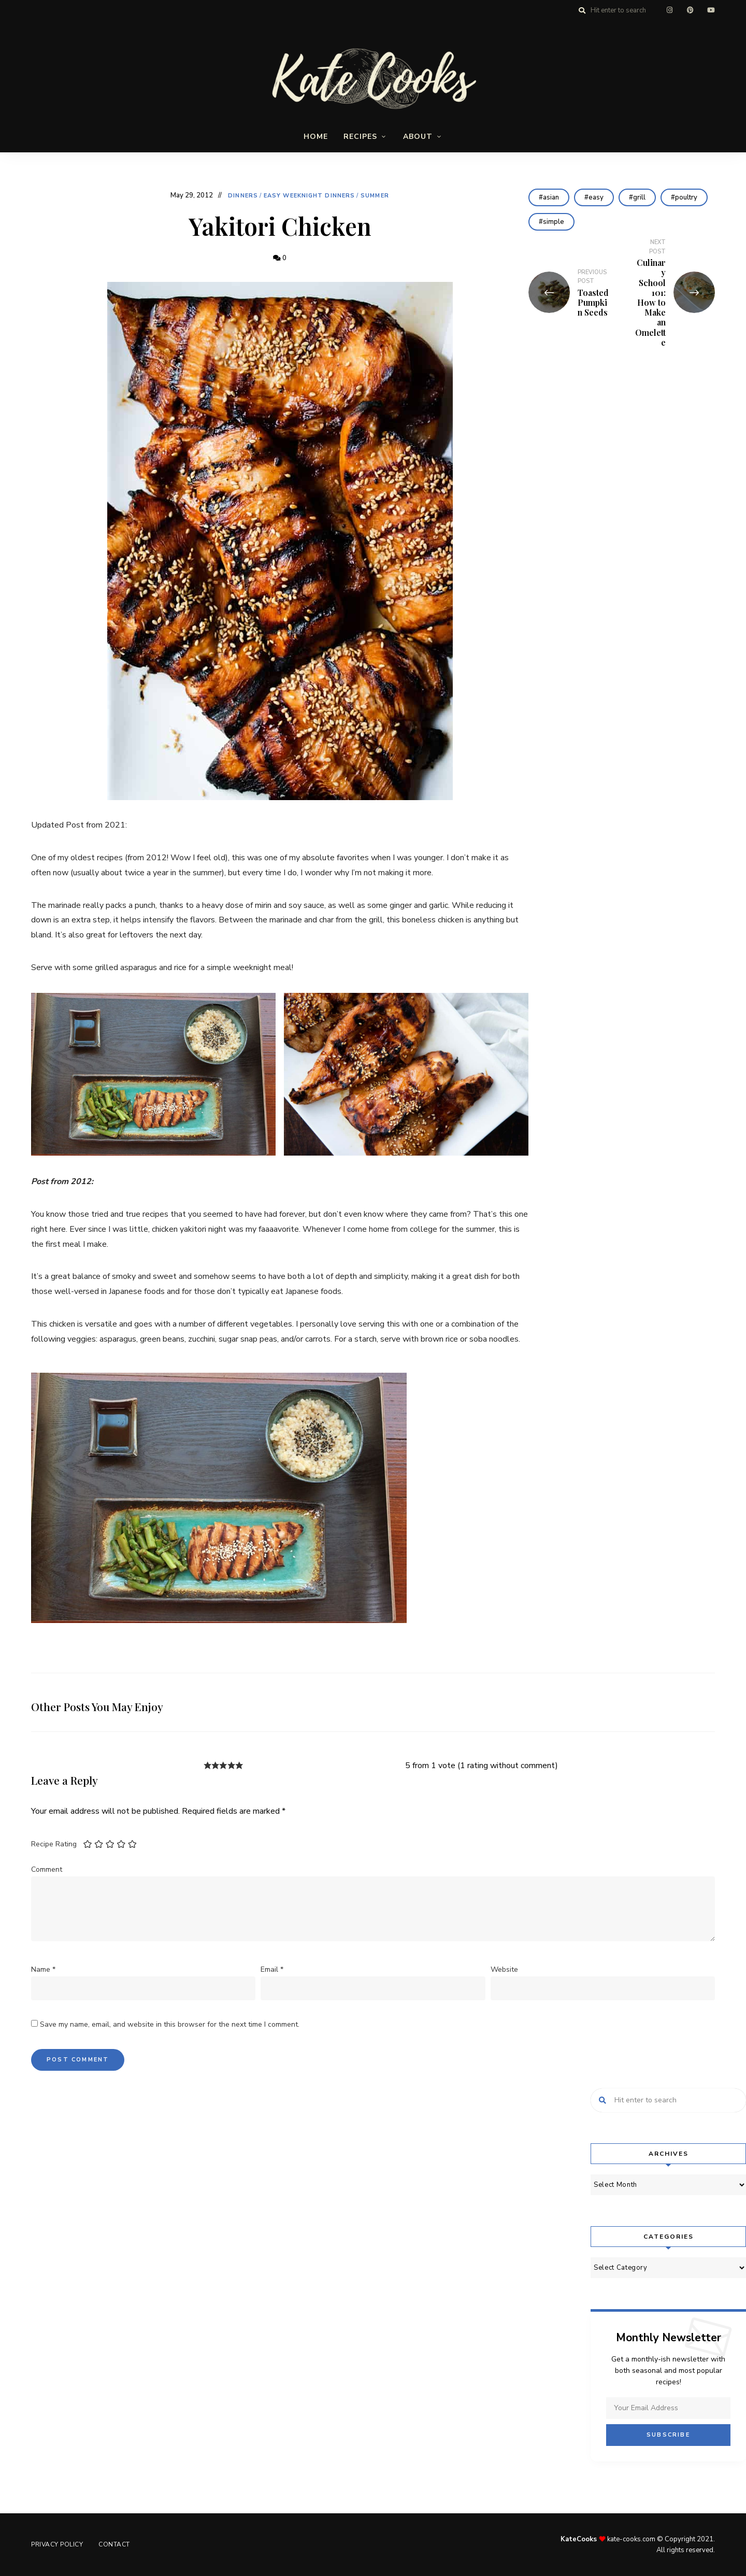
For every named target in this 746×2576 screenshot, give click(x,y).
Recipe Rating (54, 1844)
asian (551, 197)
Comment (46, 1869)
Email (272, 1969)
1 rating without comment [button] (507, 1765)
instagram (669, 10)
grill (639, 197)
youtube (710, 10)
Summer (375, 196)
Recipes (360, 136)
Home (316, 136)
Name (43, 1969)
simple (553, 221)
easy (596, 197)
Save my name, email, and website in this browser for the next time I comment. (169, 2024)
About (418, 136)
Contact (114, 2544)
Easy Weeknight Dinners (309, 196)
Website (504, 1969)
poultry (686, 197)
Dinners (243, 196)
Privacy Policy (57, 2544)
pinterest (690, 10)
